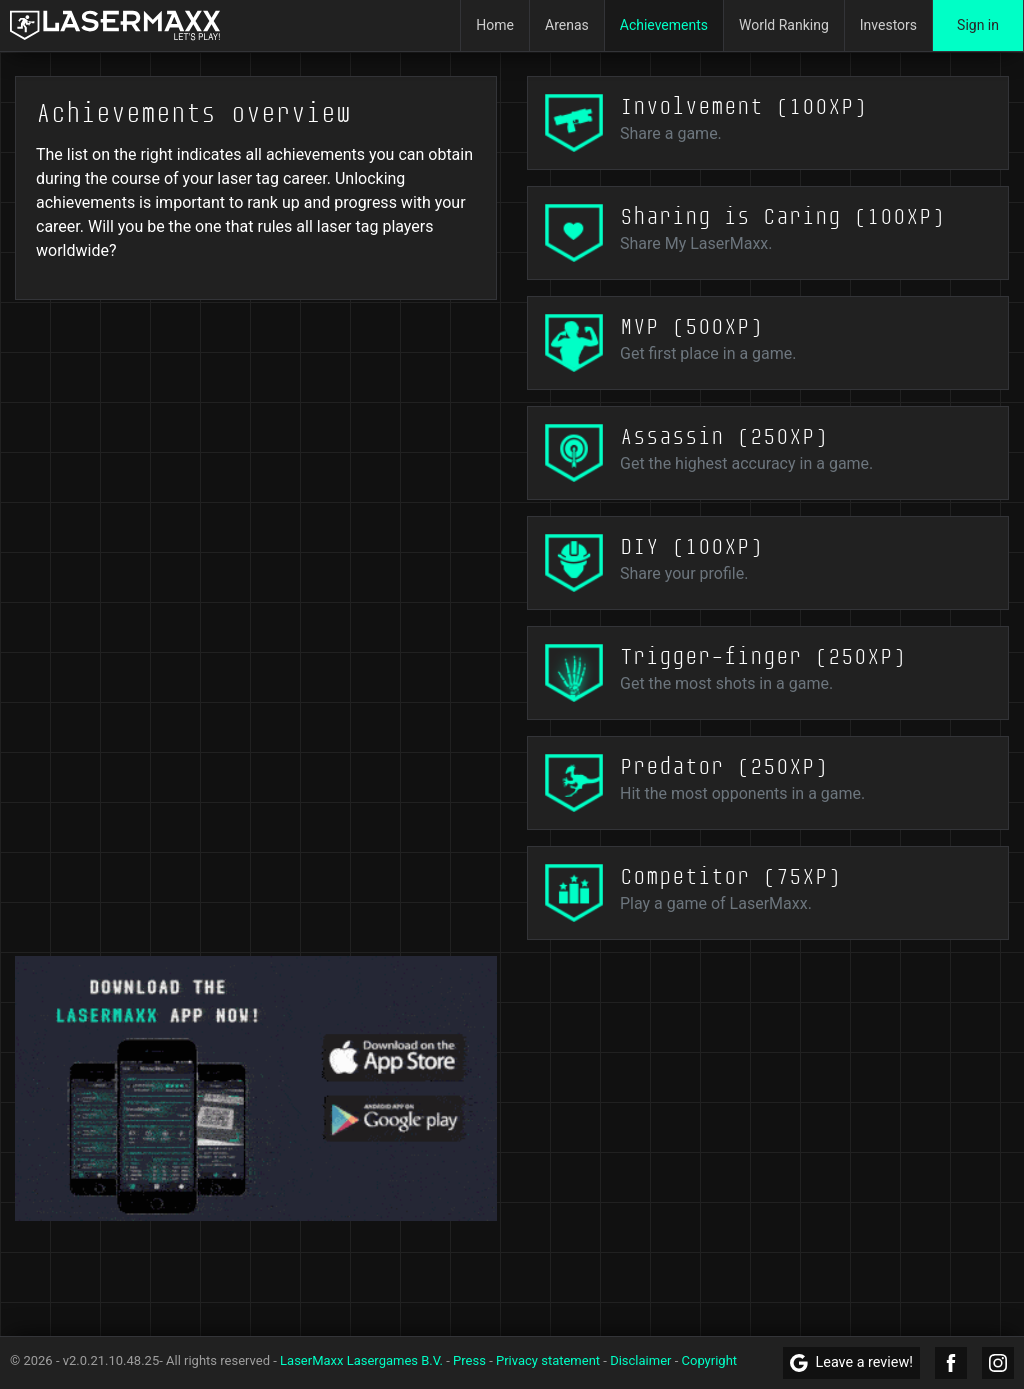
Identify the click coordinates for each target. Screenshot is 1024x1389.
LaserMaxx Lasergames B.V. (361, 1360)
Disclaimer (640, 1360)
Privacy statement (548, 1360)
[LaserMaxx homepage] (115, 25)
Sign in (978, 25)
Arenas (567, 25)
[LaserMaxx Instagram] (998, 1363)
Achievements (664, 25)
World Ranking (784, 25)
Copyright (710, 1360)
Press (469, 1360)
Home (495, 25)
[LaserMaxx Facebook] (951, 1363)
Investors (888, 25)
